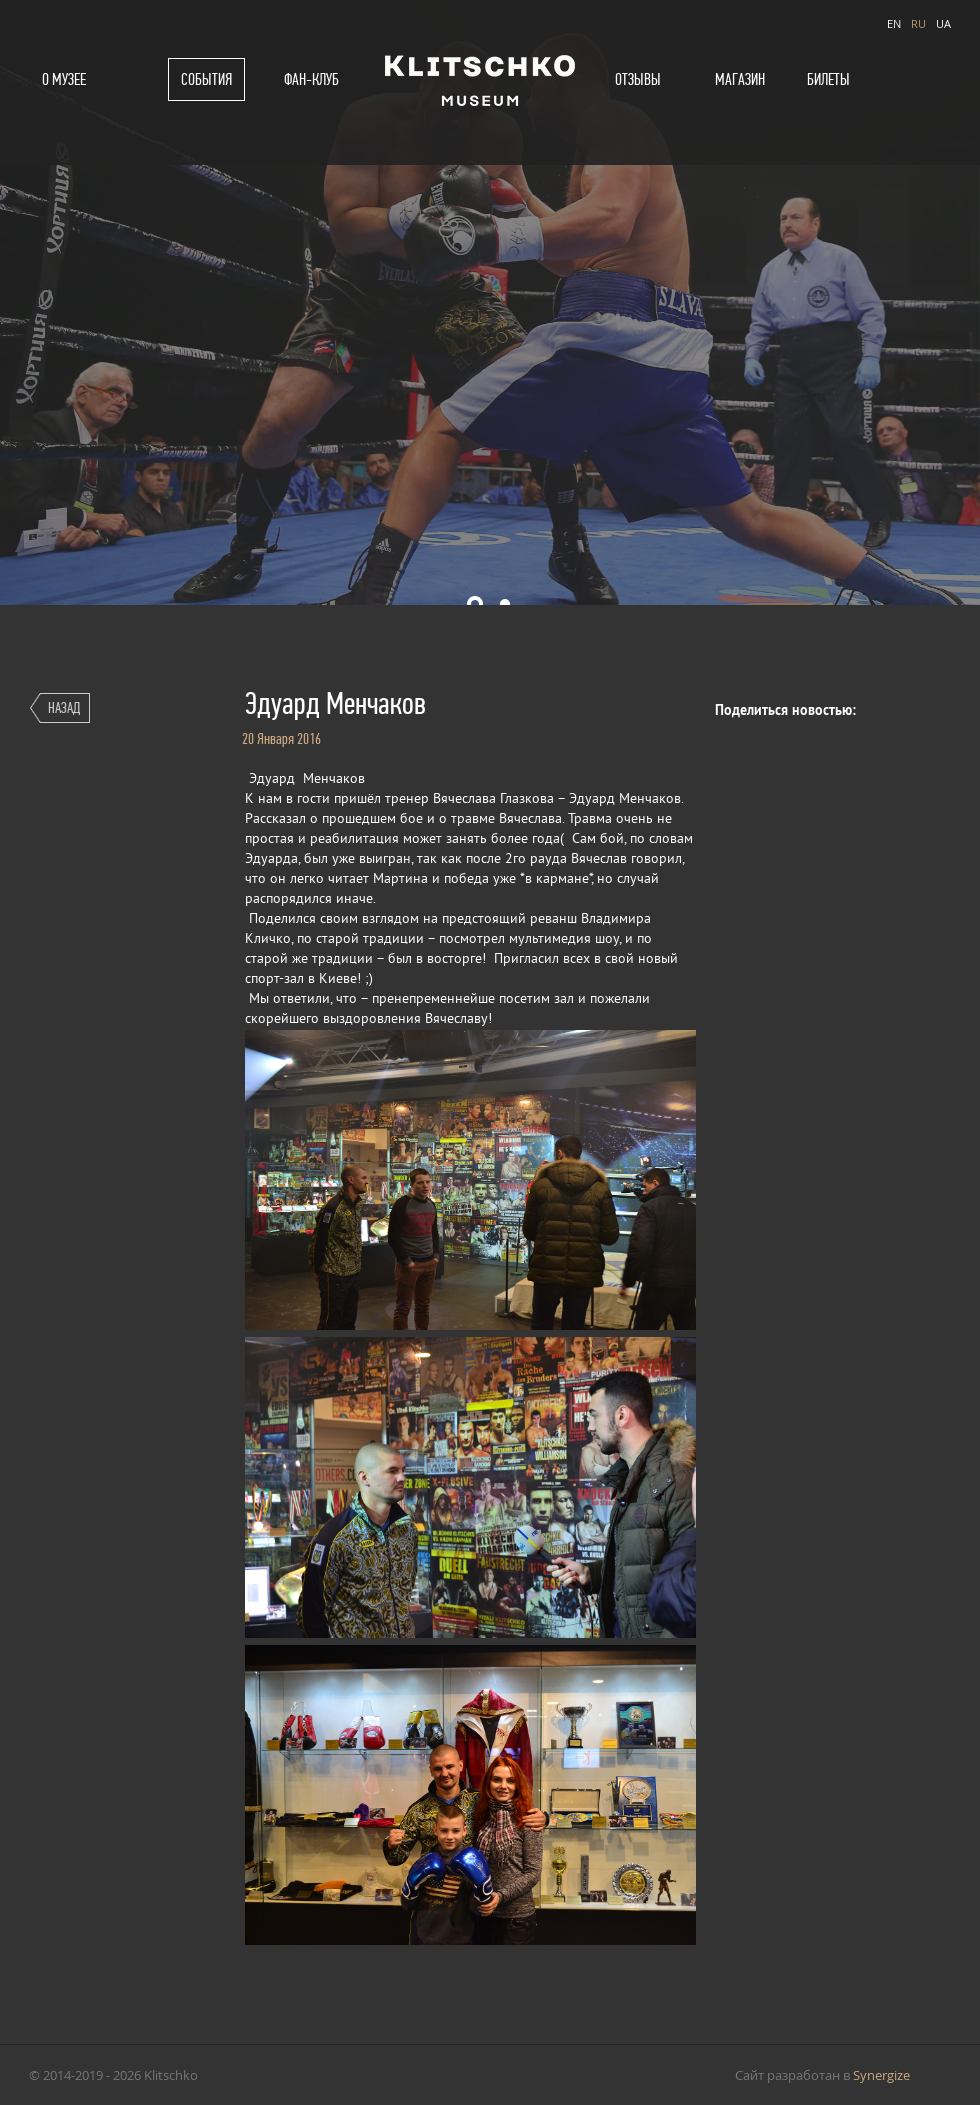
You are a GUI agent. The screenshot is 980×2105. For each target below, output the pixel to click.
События (206, 79)
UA (943, 23)
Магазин (740, 79)
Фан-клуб (311, 79)
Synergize (881, 2075)
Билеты (828, 79)
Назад (64, 707)
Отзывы (638, 79)
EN (894, 23)
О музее (64, 79)
